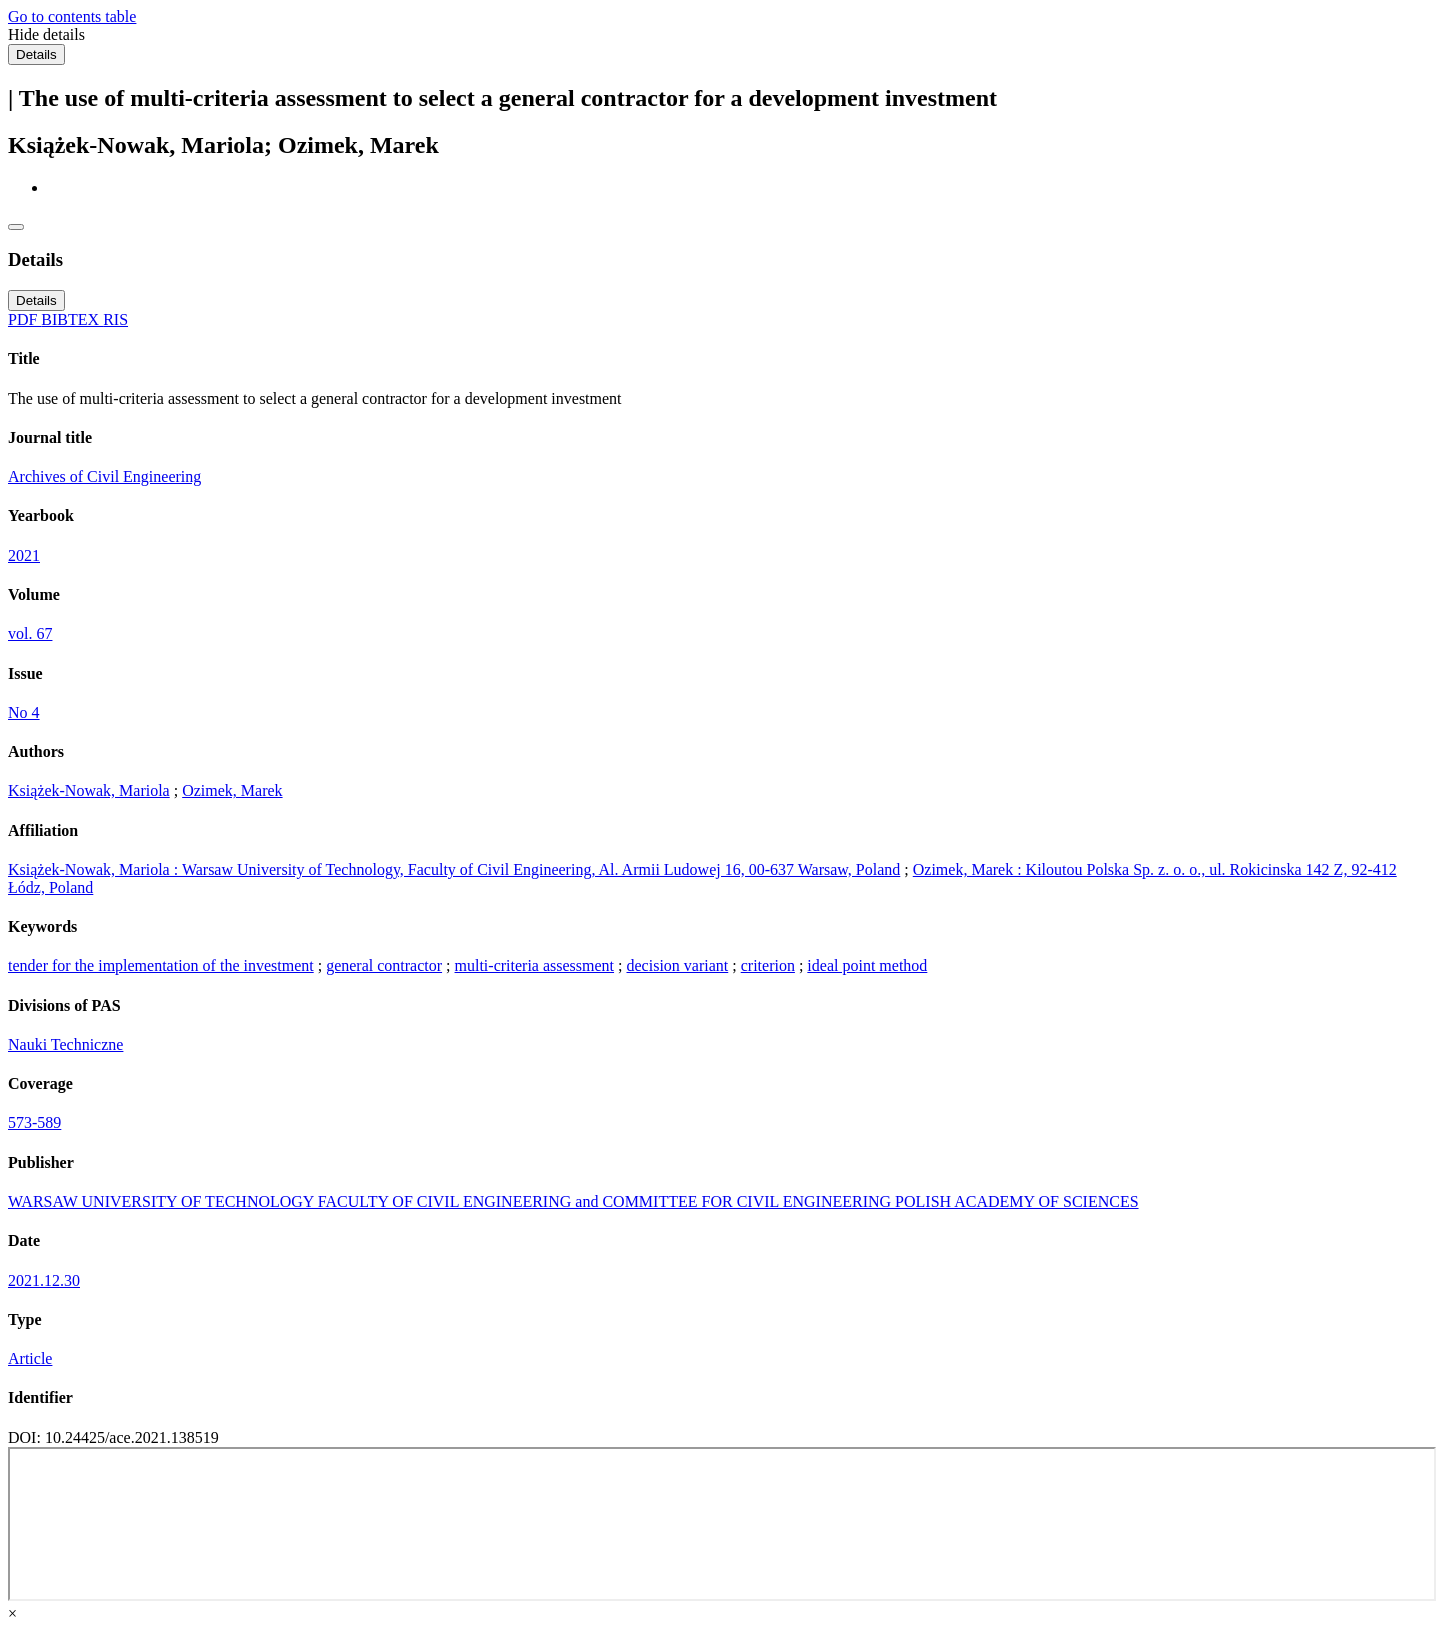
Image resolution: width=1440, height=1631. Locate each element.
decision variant (678, 965)
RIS (115, 319)
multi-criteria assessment (535, 965)
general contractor (384, 965)
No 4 (24, 712)
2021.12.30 (44, 1280)
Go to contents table (72, 16)
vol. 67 (30, 633)
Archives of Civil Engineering (104, 476)
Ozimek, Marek (232, 790)
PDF (24, 319)
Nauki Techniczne (65, 1044)
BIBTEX (72, 319)
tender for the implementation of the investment (161, 965)
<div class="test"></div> (722, 1524)
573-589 (34, 1122)
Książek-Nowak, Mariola (89, 790)
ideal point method (867, 965)
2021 (24, 555)
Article (30, 1358)
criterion (768, 965)
